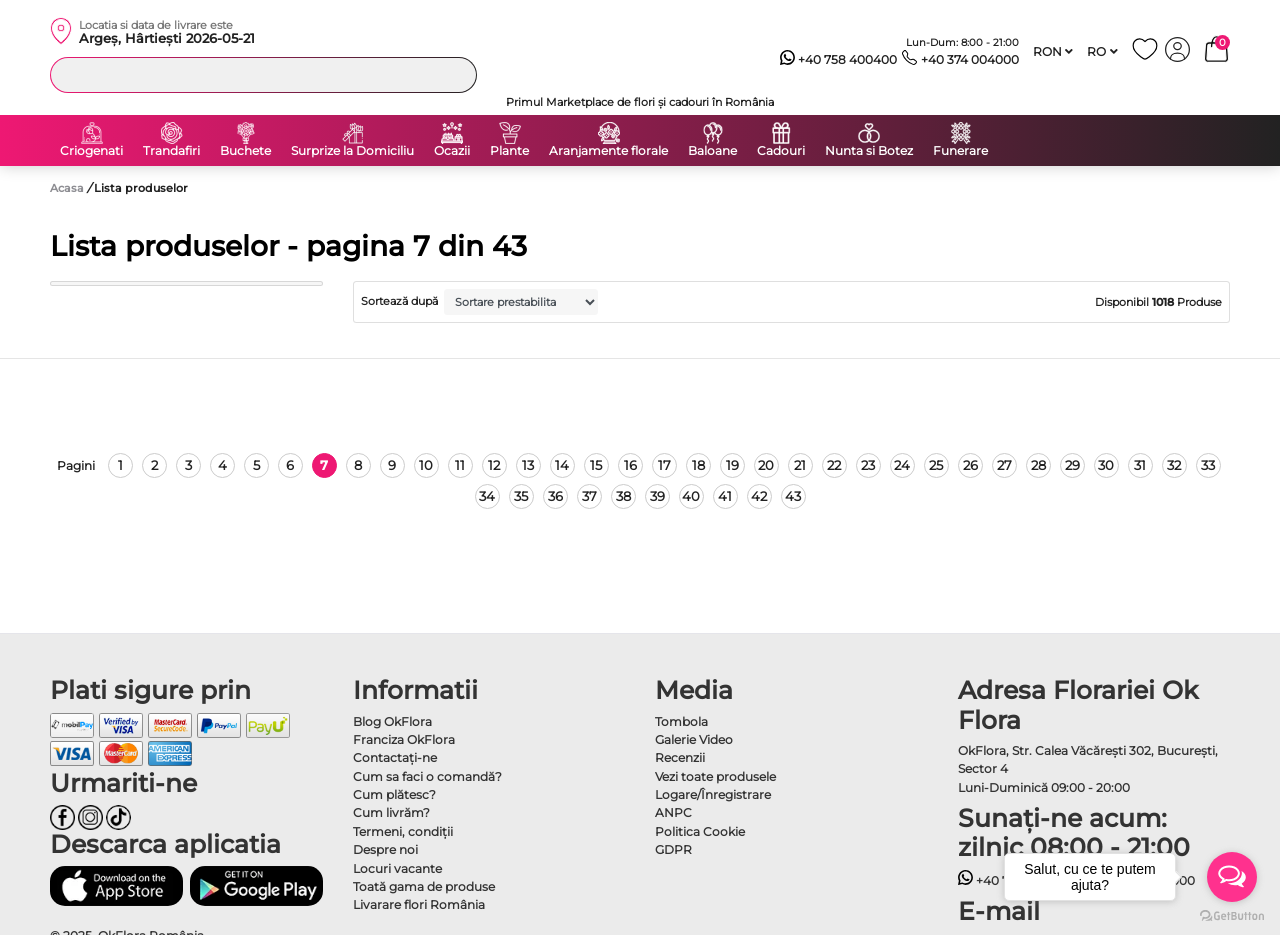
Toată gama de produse (424, 886)
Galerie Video (694, 739)
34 (487, 496)
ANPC (673, 812)
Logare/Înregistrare (713, 794)
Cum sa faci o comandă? (427, 776)
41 (725, 496)
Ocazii (452, 151)
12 (494, 465)
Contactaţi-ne (395, 757)
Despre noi (385, 849)
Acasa (67, 188)
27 (1004, 465)
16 (630, 465)
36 (555, 496)
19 (732, 465)
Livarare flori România (419, 904)
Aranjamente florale (608, 151)
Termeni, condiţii (403, 831)
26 (970, 465)
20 (766, 465)
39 (657, 496)
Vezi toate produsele (715, 776)
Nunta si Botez (869, 151)
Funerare (960, 151)
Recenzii (680, 757)
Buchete (245, 151)
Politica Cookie (700, 831)
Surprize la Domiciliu (352, 151)
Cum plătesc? (394, 794)
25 (936, 465)
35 (521, 496)
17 (664, 465)
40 (691, 496)
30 (1106, 465)
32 (1174, 465)
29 (1072, 465)
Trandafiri (171, 151)
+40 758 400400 (839, 60)
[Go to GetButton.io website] (1232, 915)
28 (1038, 465)
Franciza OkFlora (404, 739)
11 (460, 465)
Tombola (681, 721)
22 (834, 465)
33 (1208, 465)
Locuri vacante (397, 868)
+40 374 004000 (960, 60)
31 (1140, 465)
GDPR (673, 849)
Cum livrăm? (391, 812)
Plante (509, 151)
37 (589, 496)
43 (793, 496)
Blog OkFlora (392, 721)
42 (759, 496)
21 (800, 465)
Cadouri (781, 151)
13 (528, 465)
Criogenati (91, 151)
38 (623, 496)
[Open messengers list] (1232, 877)
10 (426, 465)
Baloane (712, 151)
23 (868, 465)
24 (902, 465)
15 (596, 465)
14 (562, 465)
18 (698, 465)
